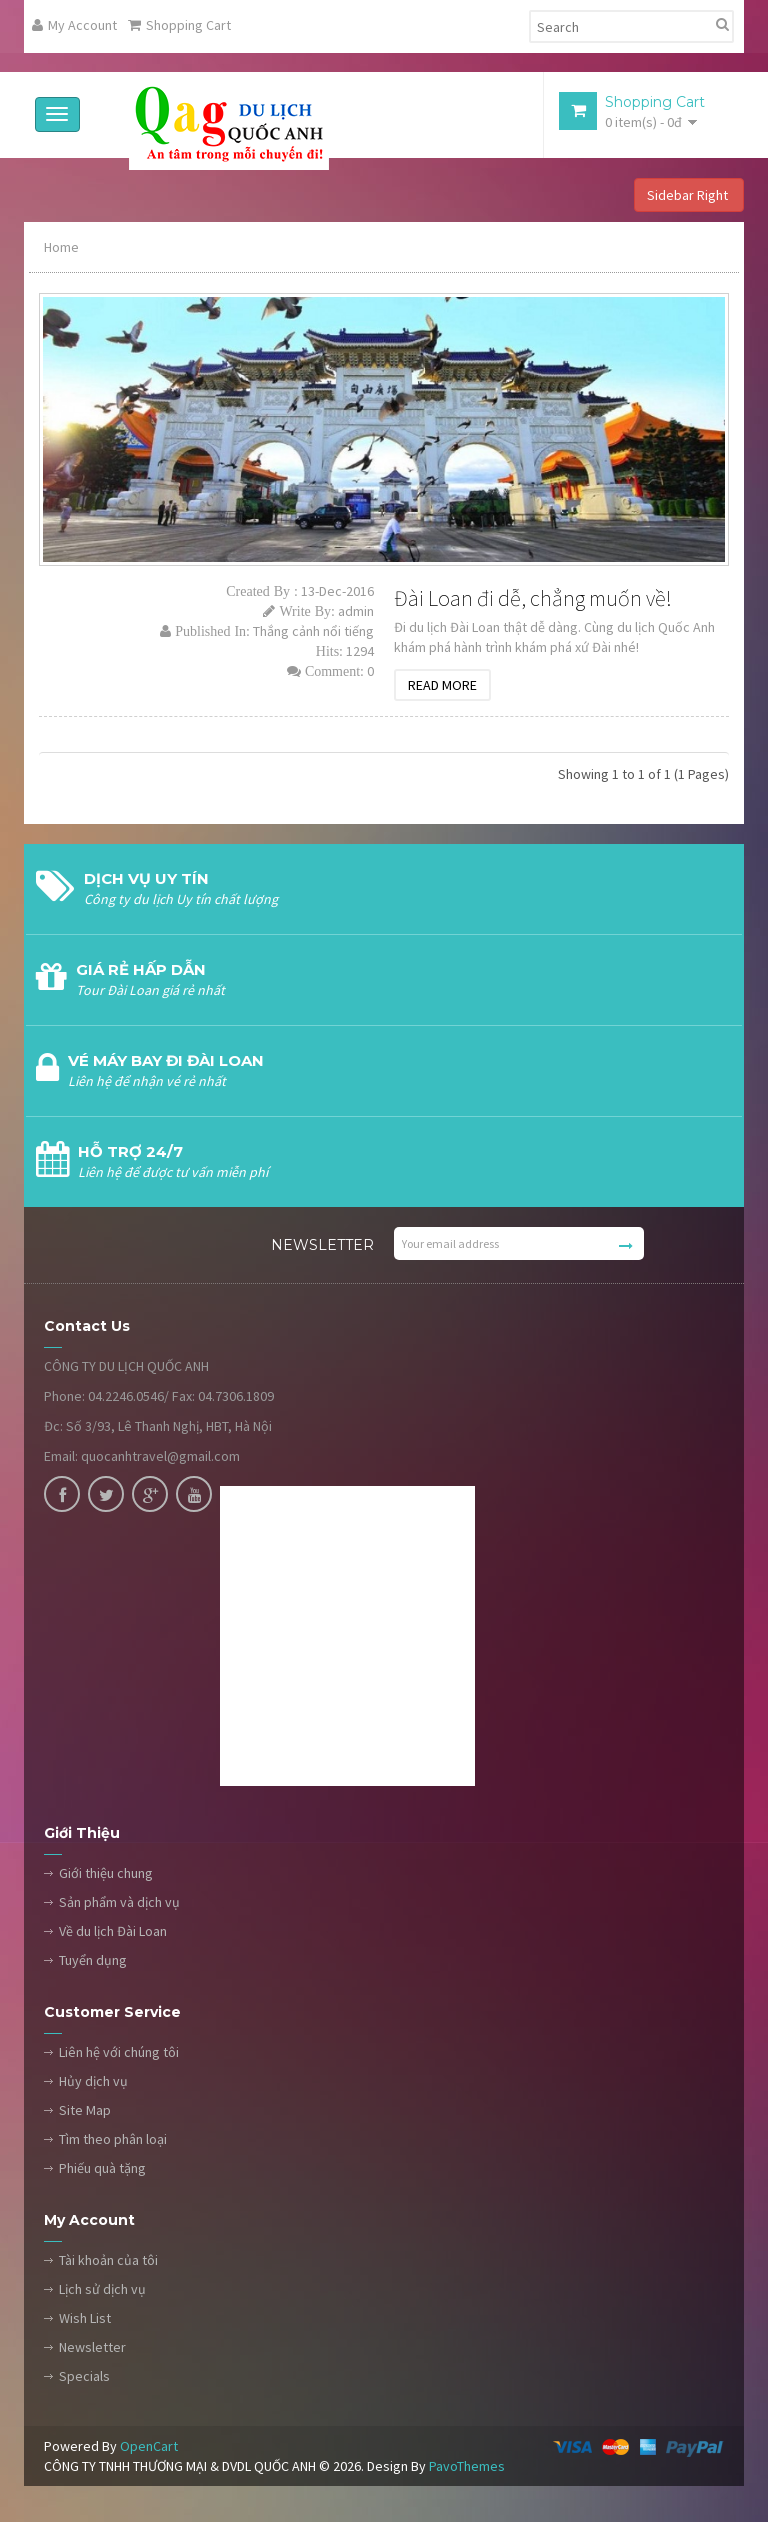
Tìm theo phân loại (113, 2140)
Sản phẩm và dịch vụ (119, 1903)
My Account (74, 25)
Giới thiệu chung (106, 1874)
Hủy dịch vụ (93, 2082)
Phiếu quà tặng (102, 2169)
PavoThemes (467, 2467)
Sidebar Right (689, 196)
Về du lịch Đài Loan (113, 1932)
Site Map (85, 2111)
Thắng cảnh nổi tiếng (313, 632)
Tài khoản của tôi (108, 2261)
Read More (442, 686)
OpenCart (149, 2447)
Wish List (85, 2319)
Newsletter (92, 2348)
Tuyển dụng (93, 1961)
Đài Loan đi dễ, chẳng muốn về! (533, 599)
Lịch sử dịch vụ (102, 2290)
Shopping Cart (179, 25)
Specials (84, 2377)
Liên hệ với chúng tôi (119, 2053)
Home (61, 248)
